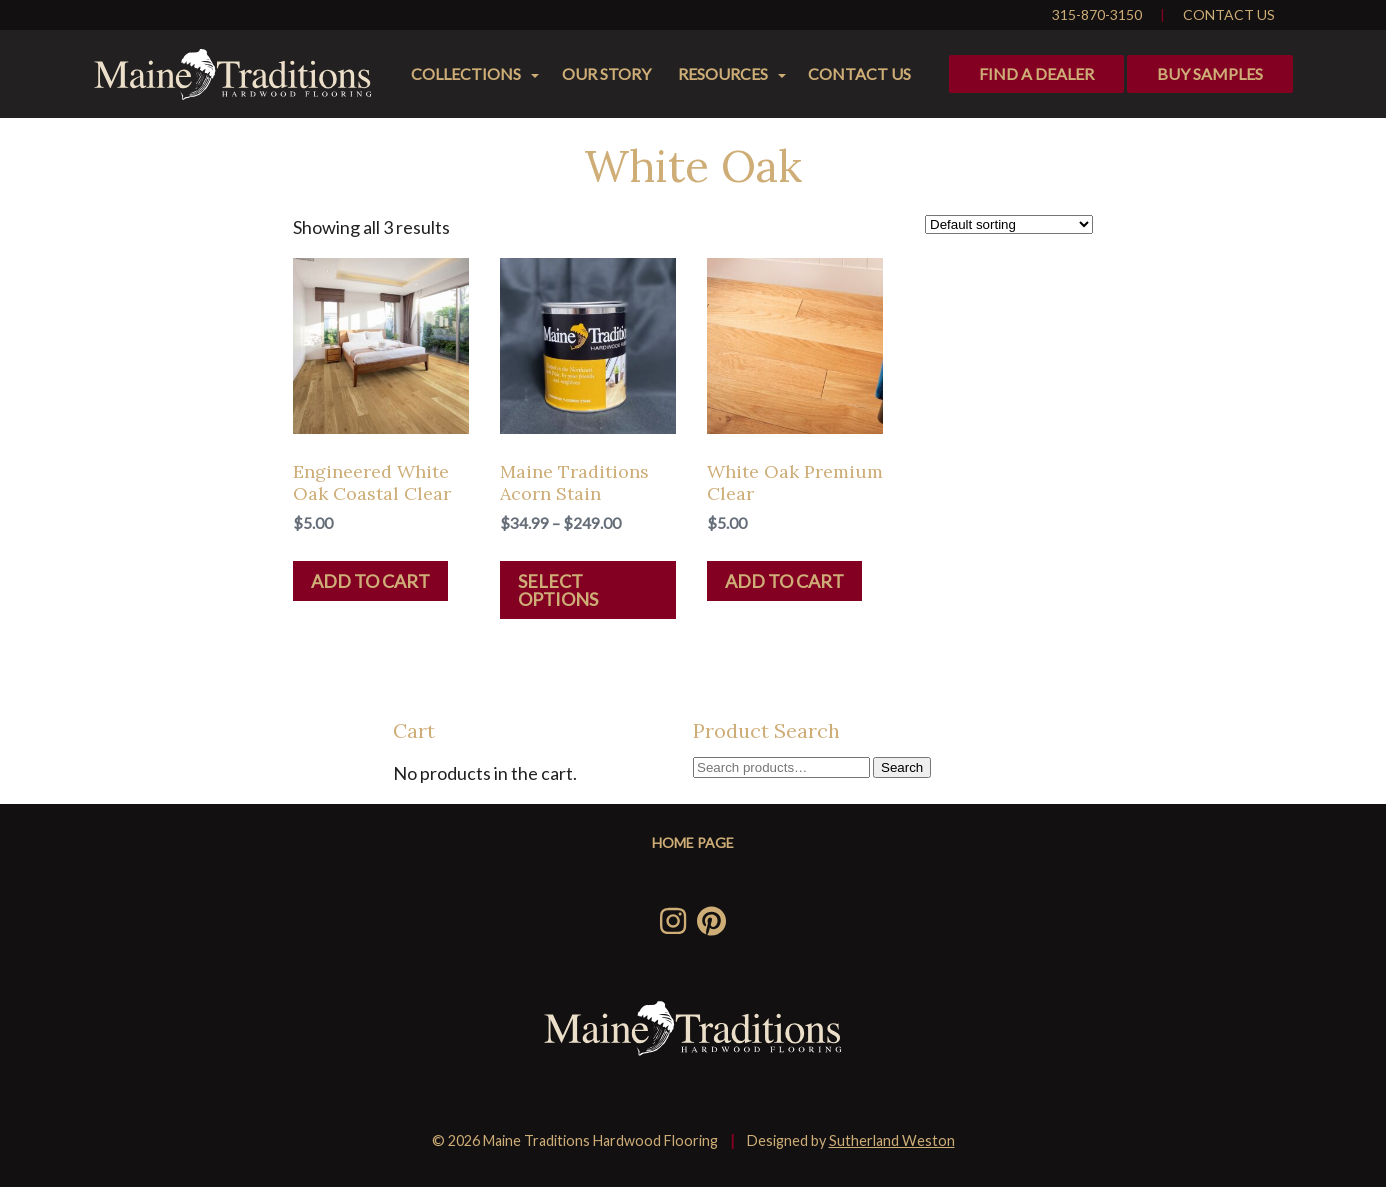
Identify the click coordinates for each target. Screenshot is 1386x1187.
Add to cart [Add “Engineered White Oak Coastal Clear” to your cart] (370, 581)
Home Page (693, 842)
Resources (723, 73)
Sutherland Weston (892, 1140)
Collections (466, 73)
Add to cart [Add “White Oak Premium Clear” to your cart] (784, 581)
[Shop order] (1009, 224)
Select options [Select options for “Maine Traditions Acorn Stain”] (558, 590)
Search (902, 767)
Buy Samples (1210, 73)
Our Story (606, 73)
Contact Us (1229, 14)
